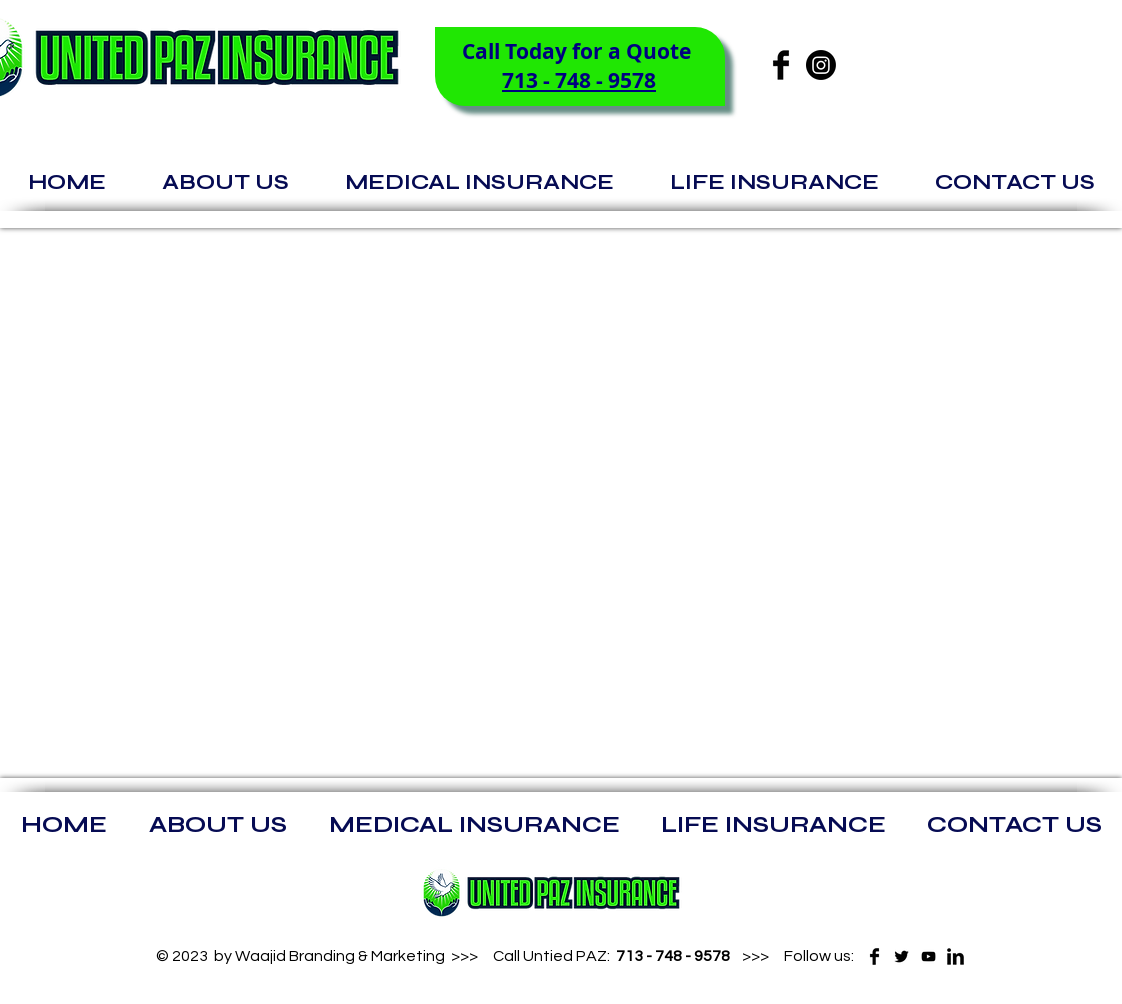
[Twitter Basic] (901, 956)
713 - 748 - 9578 (579, 80)
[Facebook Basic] (781, 65)
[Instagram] (821, 65)
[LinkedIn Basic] (955, 956)
